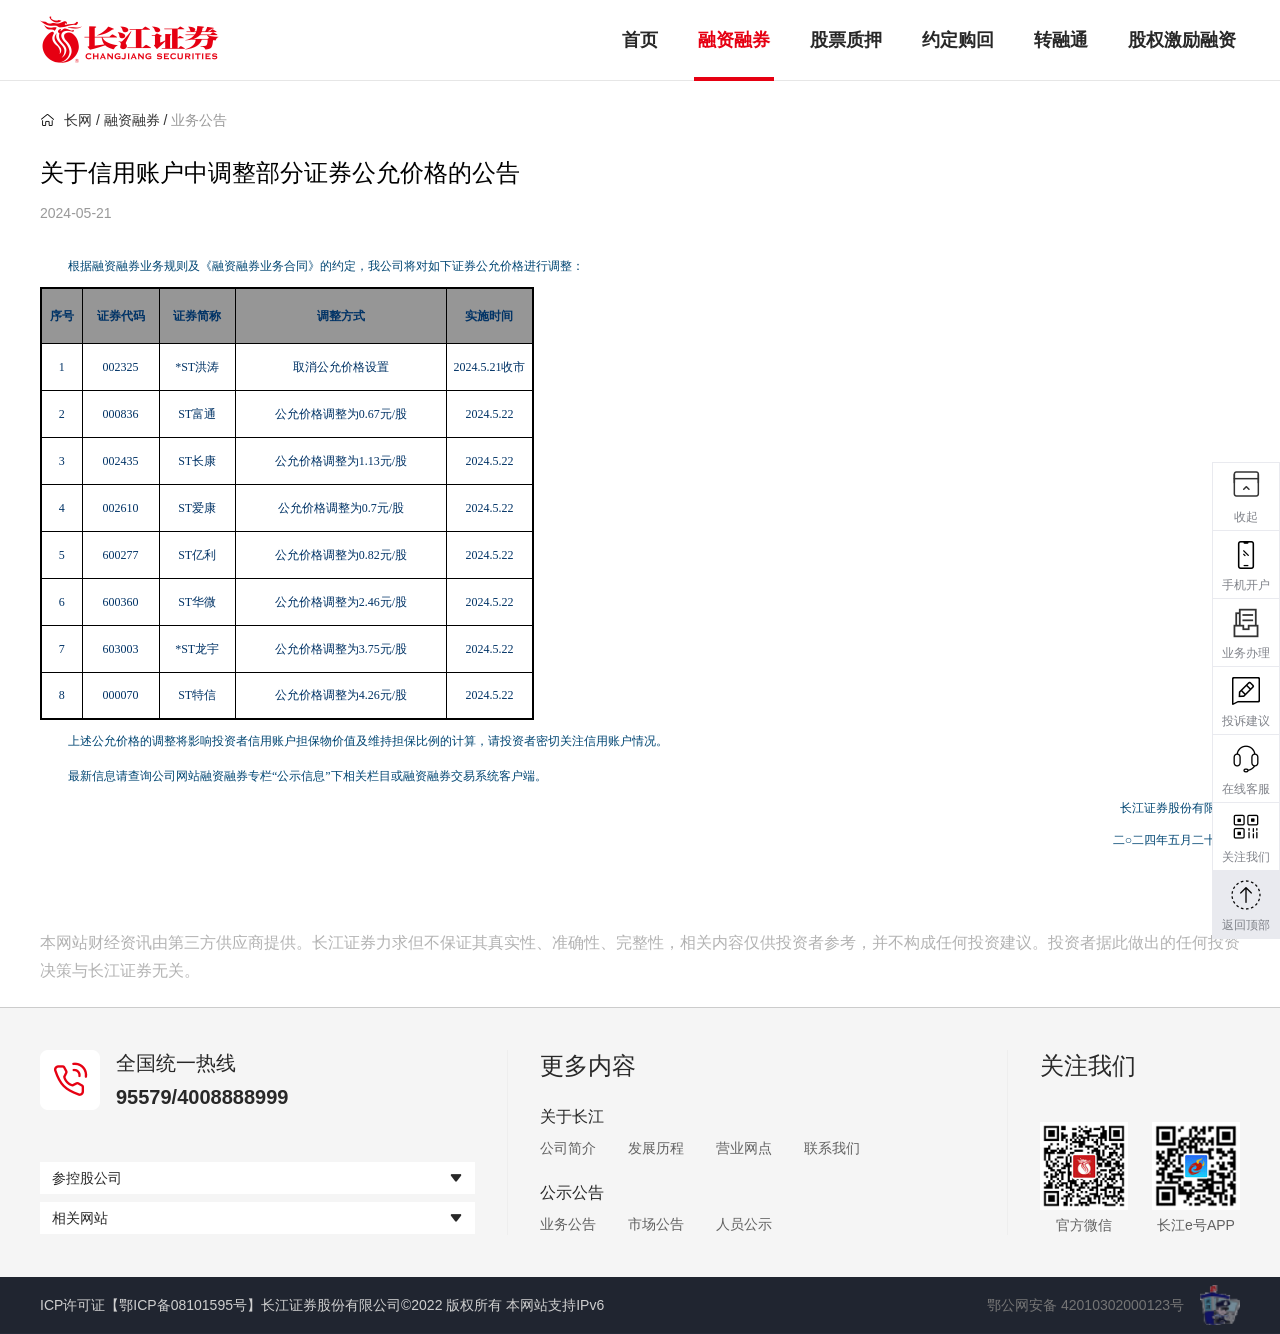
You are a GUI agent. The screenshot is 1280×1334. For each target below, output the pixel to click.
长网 (66, 120)
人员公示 (744, 1224)
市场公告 (656, 1224)
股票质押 (846, 40)
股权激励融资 (1182, 40)
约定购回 (958, 40)
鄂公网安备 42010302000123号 (1085, 1305)
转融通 (1061, 40)
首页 (640, 40)
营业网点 (744, 1148)
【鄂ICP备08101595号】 (183, 1305)
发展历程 (656, 1148)
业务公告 (568, 1224)
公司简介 (568, 1148)
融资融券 (734, 40)
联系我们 (832, 1148)
